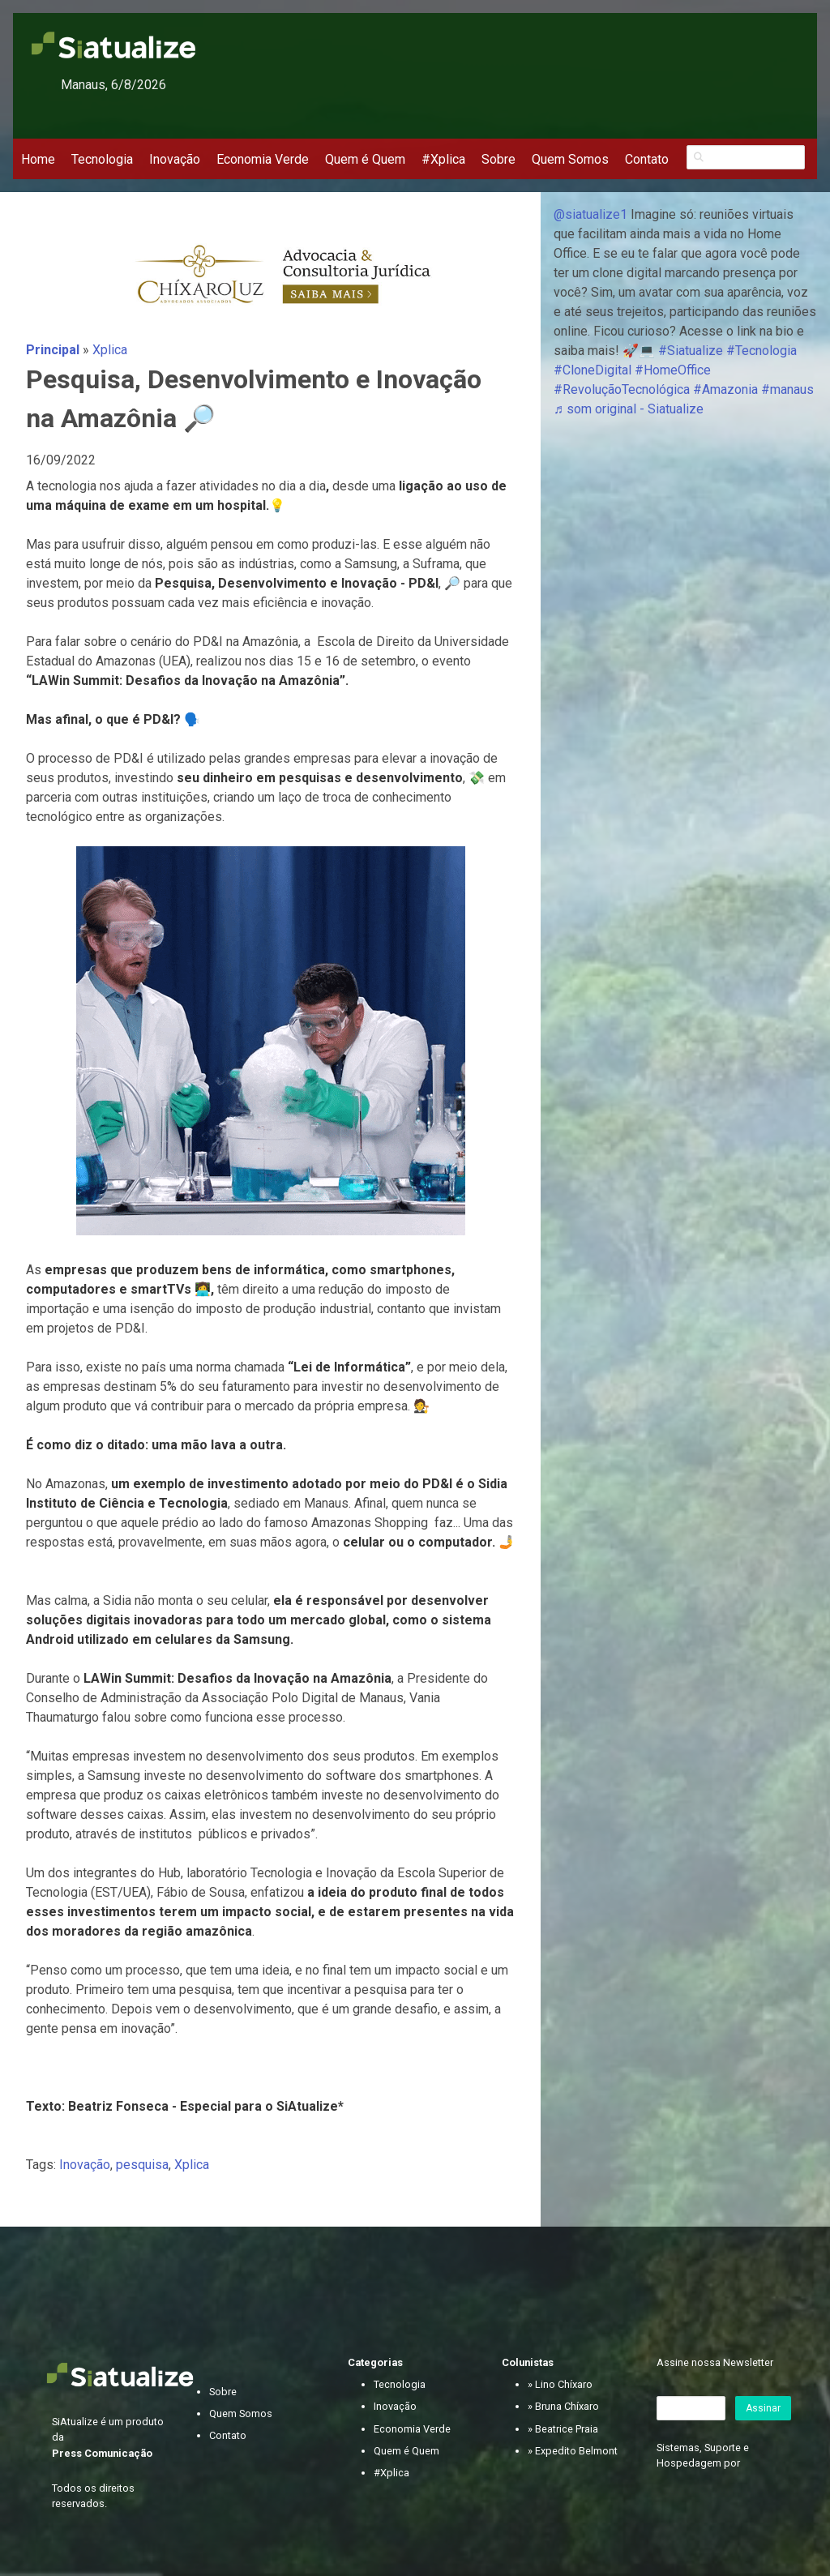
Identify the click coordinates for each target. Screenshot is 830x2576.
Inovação (174, 159)
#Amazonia (725, 389)
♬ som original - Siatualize (629, 409)
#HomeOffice (673, 370)
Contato (647, 159)
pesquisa (142, 2164)
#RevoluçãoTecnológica (622, 389)
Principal (52, 349)
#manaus (787, 389)
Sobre (498, 159)
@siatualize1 (590, 214)
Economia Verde (262, 159)
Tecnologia (102, 159)
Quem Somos (570, 159)
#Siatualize (690, 350)
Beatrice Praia (566, 2429)
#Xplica (443, 159)
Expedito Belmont (576, 2451)
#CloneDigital (592, 370)
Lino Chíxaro (564, 2384)
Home (38, 159)
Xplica (109, 349)
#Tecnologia (761, 350)
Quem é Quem (365, 159)
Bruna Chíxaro (567, 2406)
